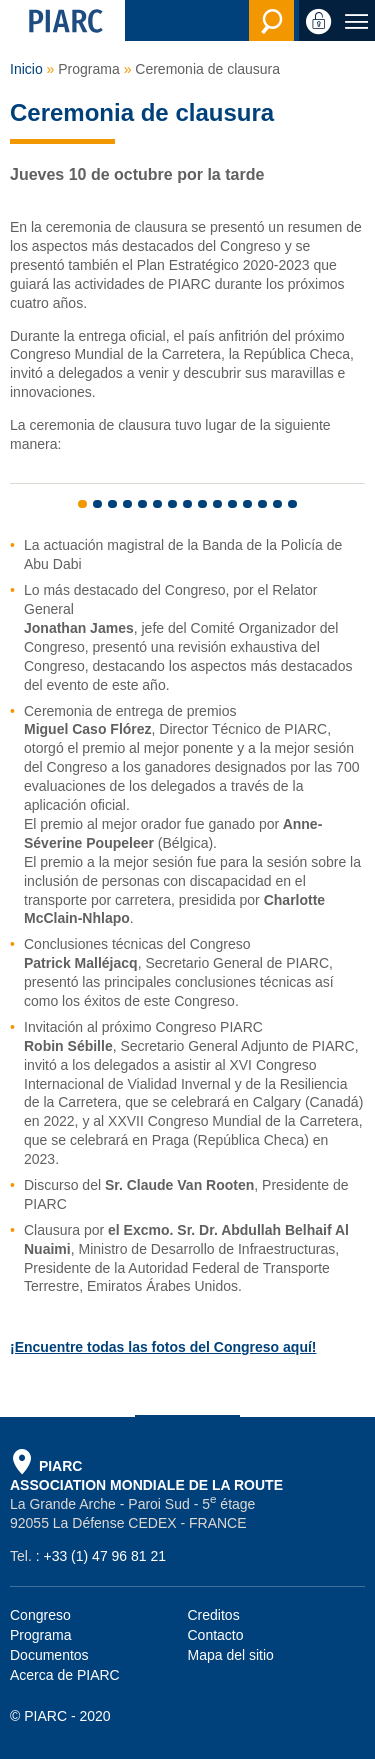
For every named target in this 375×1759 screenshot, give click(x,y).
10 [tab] (217, 504)
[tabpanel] (187, 468)
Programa (40, 1635)
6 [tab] (157, 504)
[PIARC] (62, 20)
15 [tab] (292, 504)
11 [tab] (232, 504)
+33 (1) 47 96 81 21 (104, 1556)
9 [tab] (202, 504)
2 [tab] (97, 504)
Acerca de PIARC (65, 1675)
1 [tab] (82, 504)
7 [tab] (172, 504)
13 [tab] (262, 504)
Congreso (40, 1615)
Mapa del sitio (231, 1655)
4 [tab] (127, 504)
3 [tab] (112, 504)
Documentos (49, 1655)
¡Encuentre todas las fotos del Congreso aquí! (163, 1347)
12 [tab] (247, 504)
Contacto (216, 1635)
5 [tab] (142, 504)
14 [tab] (277, 504)
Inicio (26, 69)
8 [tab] (187, 504)
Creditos (214, 1615)
